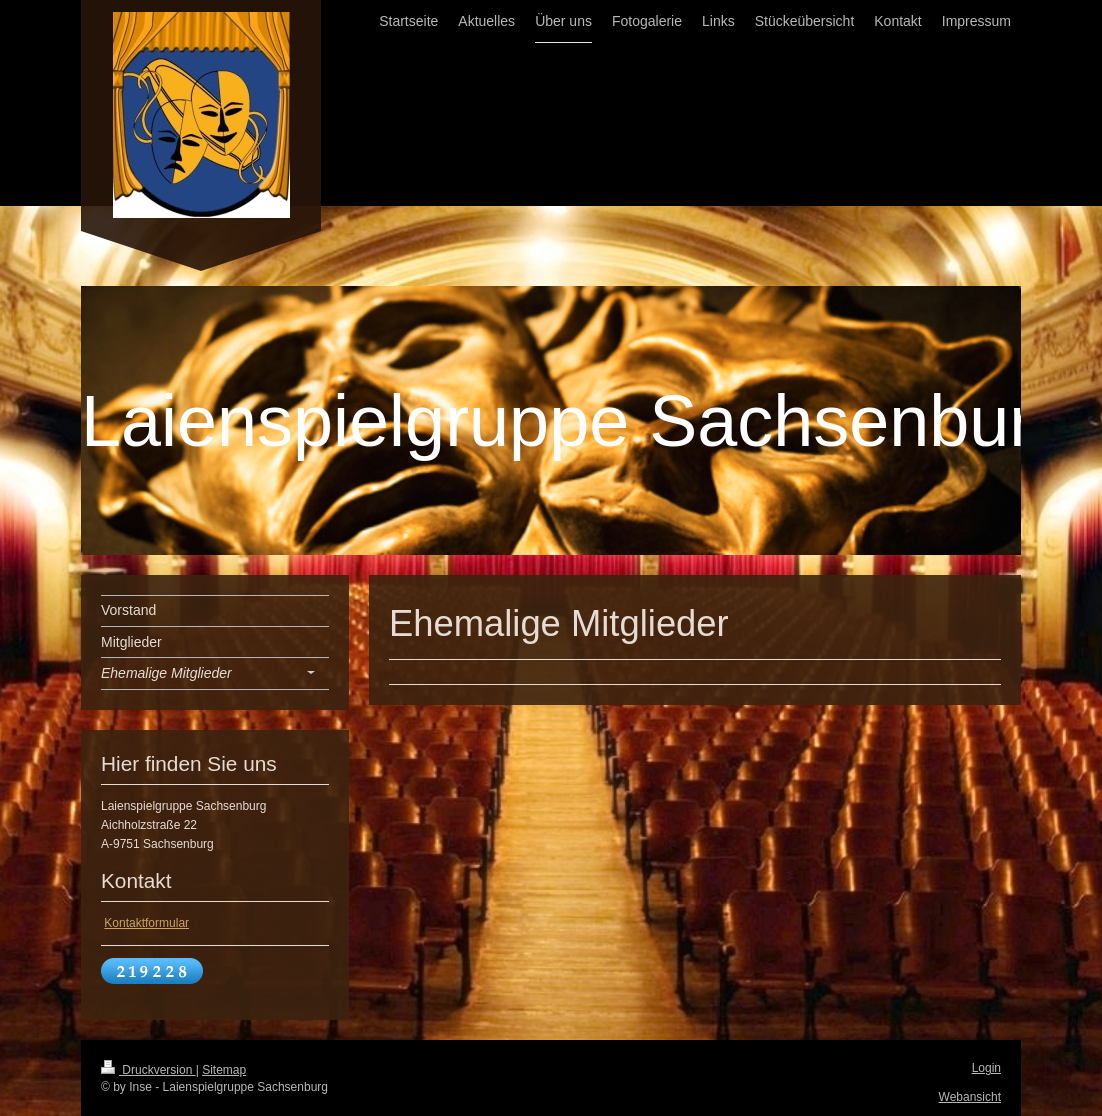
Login (986, 1068)
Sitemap (224, 1070)
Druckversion (148, 1070)
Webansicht (970, 1097)
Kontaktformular (146, 923)
